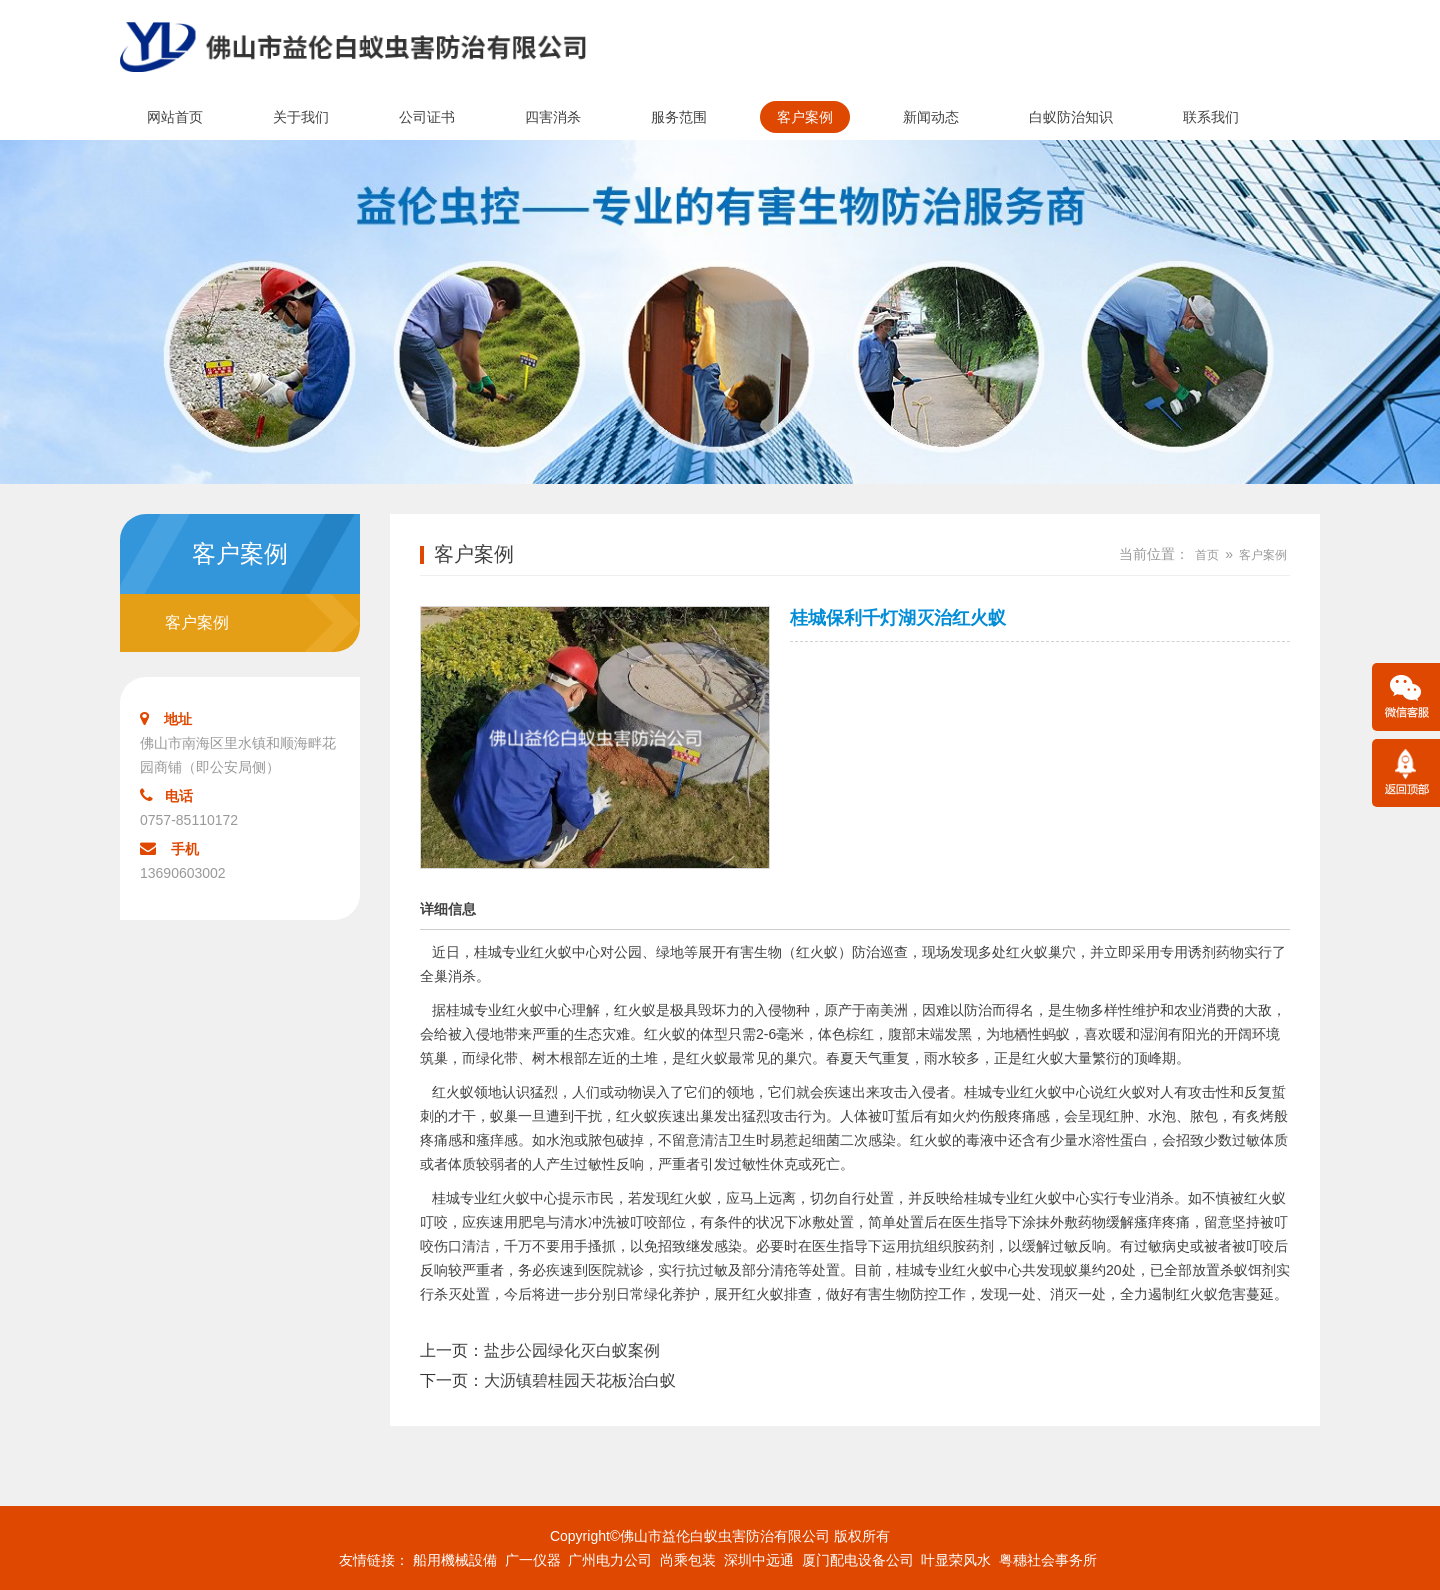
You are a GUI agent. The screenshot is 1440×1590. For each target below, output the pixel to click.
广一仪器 (533, 1560)
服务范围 (679, 117)
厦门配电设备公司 (858, 1560)
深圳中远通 (759, 1560)
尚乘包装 (688, 1560)
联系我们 (1211, 117)
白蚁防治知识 (1071, 117)
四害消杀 (553, 117)
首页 (1207, 555)
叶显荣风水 (956, 1560)
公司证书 (427, 117)
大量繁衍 (1092, 1058)
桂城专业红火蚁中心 (537, 952)
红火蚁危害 (1211, 1294)
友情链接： (374, 1560)
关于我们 (301, 117)
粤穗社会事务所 (1048, 1560)
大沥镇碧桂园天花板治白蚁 (580, 1380)
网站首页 (175, 117)
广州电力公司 (610, 1560)
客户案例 (805, 117)
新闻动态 (931, 117)
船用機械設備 (455, 1560)
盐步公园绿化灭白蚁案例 (572, 1350)
